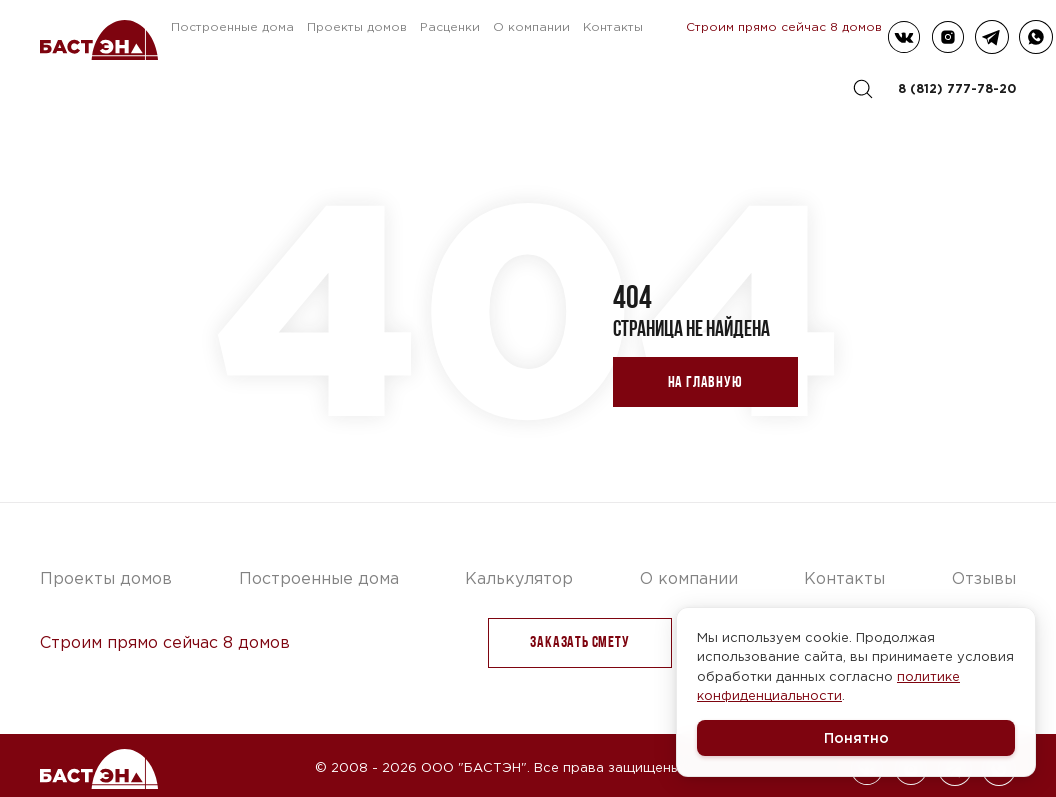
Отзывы (984, 578)
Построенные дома (232, 26)
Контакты (613, 26)
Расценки (450, 26)
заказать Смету (579, 641)
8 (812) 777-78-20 (957, 88)
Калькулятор (519, 578)
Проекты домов (357, 26)
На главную (705, 381)
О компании (531, 26)
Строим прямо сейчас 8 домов (784, 26)
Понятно (856, 737)
